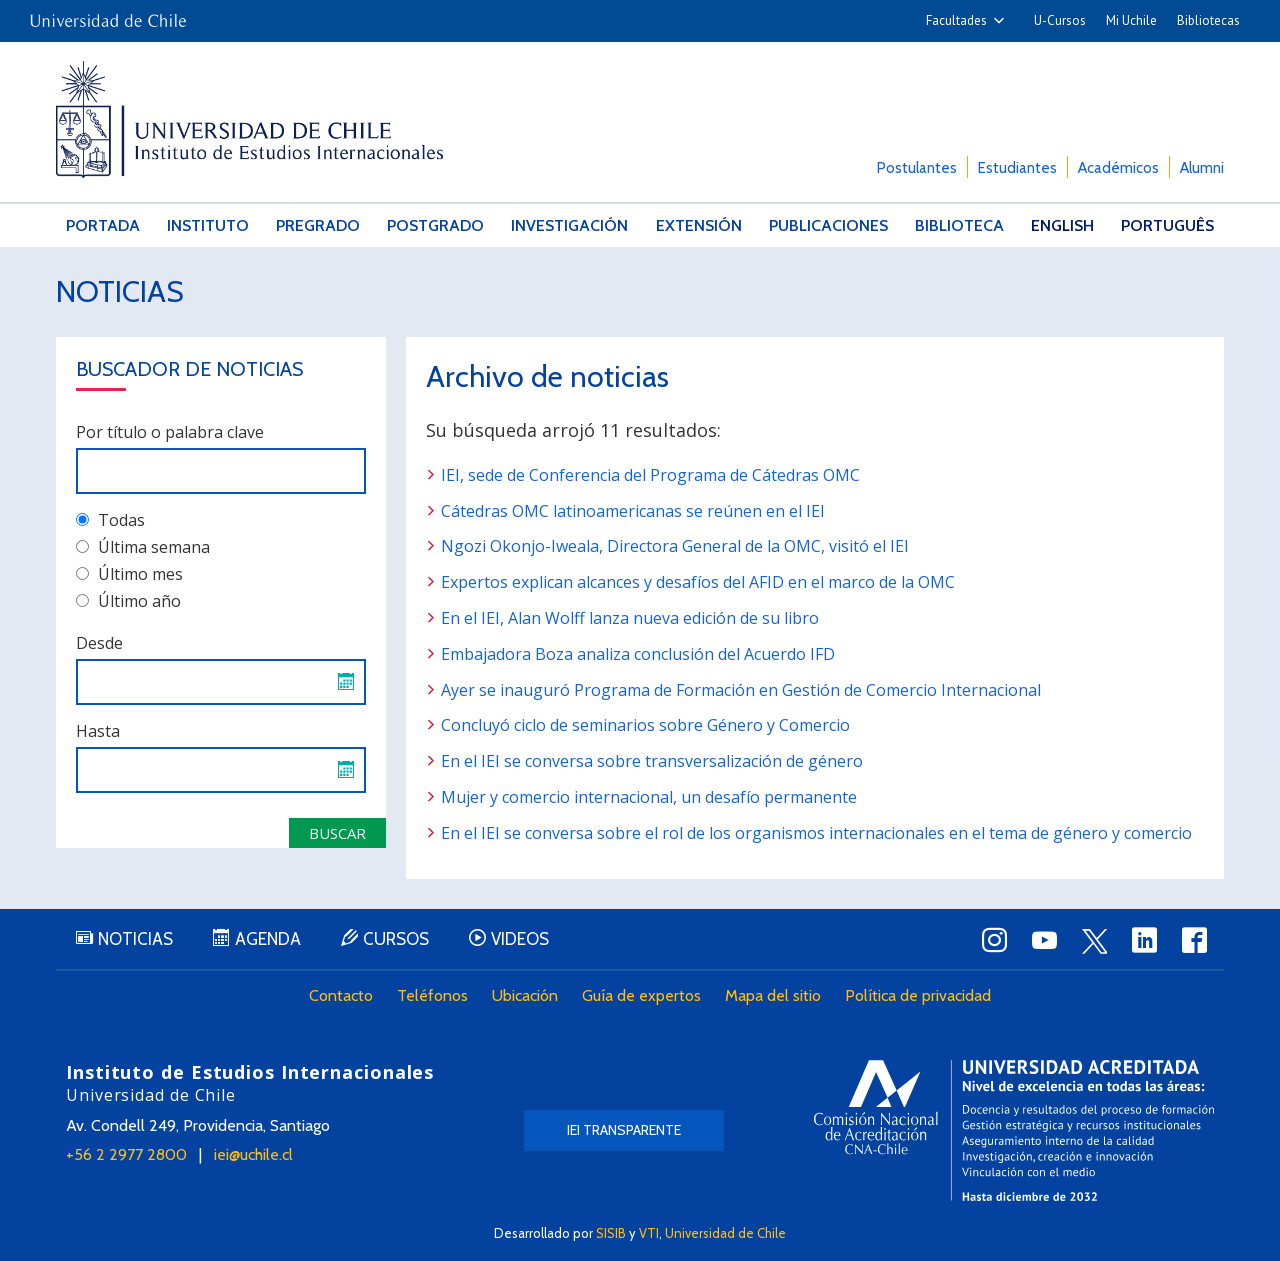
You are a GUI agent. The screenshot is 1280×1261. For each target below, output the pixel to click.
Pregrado (318, 225)
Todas (110, 520)
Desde (99, 643)
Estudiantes (1017, 168)
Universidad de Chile (725, 1233)
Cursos (396, 939)
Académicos (1118, 168)
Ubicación (525, 995)
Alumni (1202, 168)
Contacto (341, 995)
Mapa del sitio (773, 995)
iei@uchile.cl (253, 1154)
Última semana (143, 547)
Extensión (699, 225)
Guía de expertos (641, 995)
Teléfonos (432, 995)
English (1062, 225)
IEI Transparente (624, 1130)
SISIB (611, 1233)
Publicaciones (828, 225)
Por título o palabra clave (170, 432)
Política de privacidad (918, 995)
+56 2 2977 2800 (126, 1154)
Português (1167, 225)
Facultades (956, 20)
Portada (103, 225)
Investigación (569, 225)
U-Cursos (1060, 20)
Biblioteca (959, 225)
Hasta (98, 731)
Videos (520, 939)
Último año (128, 601)
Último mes (129, 574)
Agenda (268, 939)
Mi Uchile (1131, 20)
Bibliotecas (1208, 20)
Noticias (120, 291)
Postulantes (917, 168)
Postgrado (435, 225)
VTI (649, 1233)
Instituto (208, 225)
